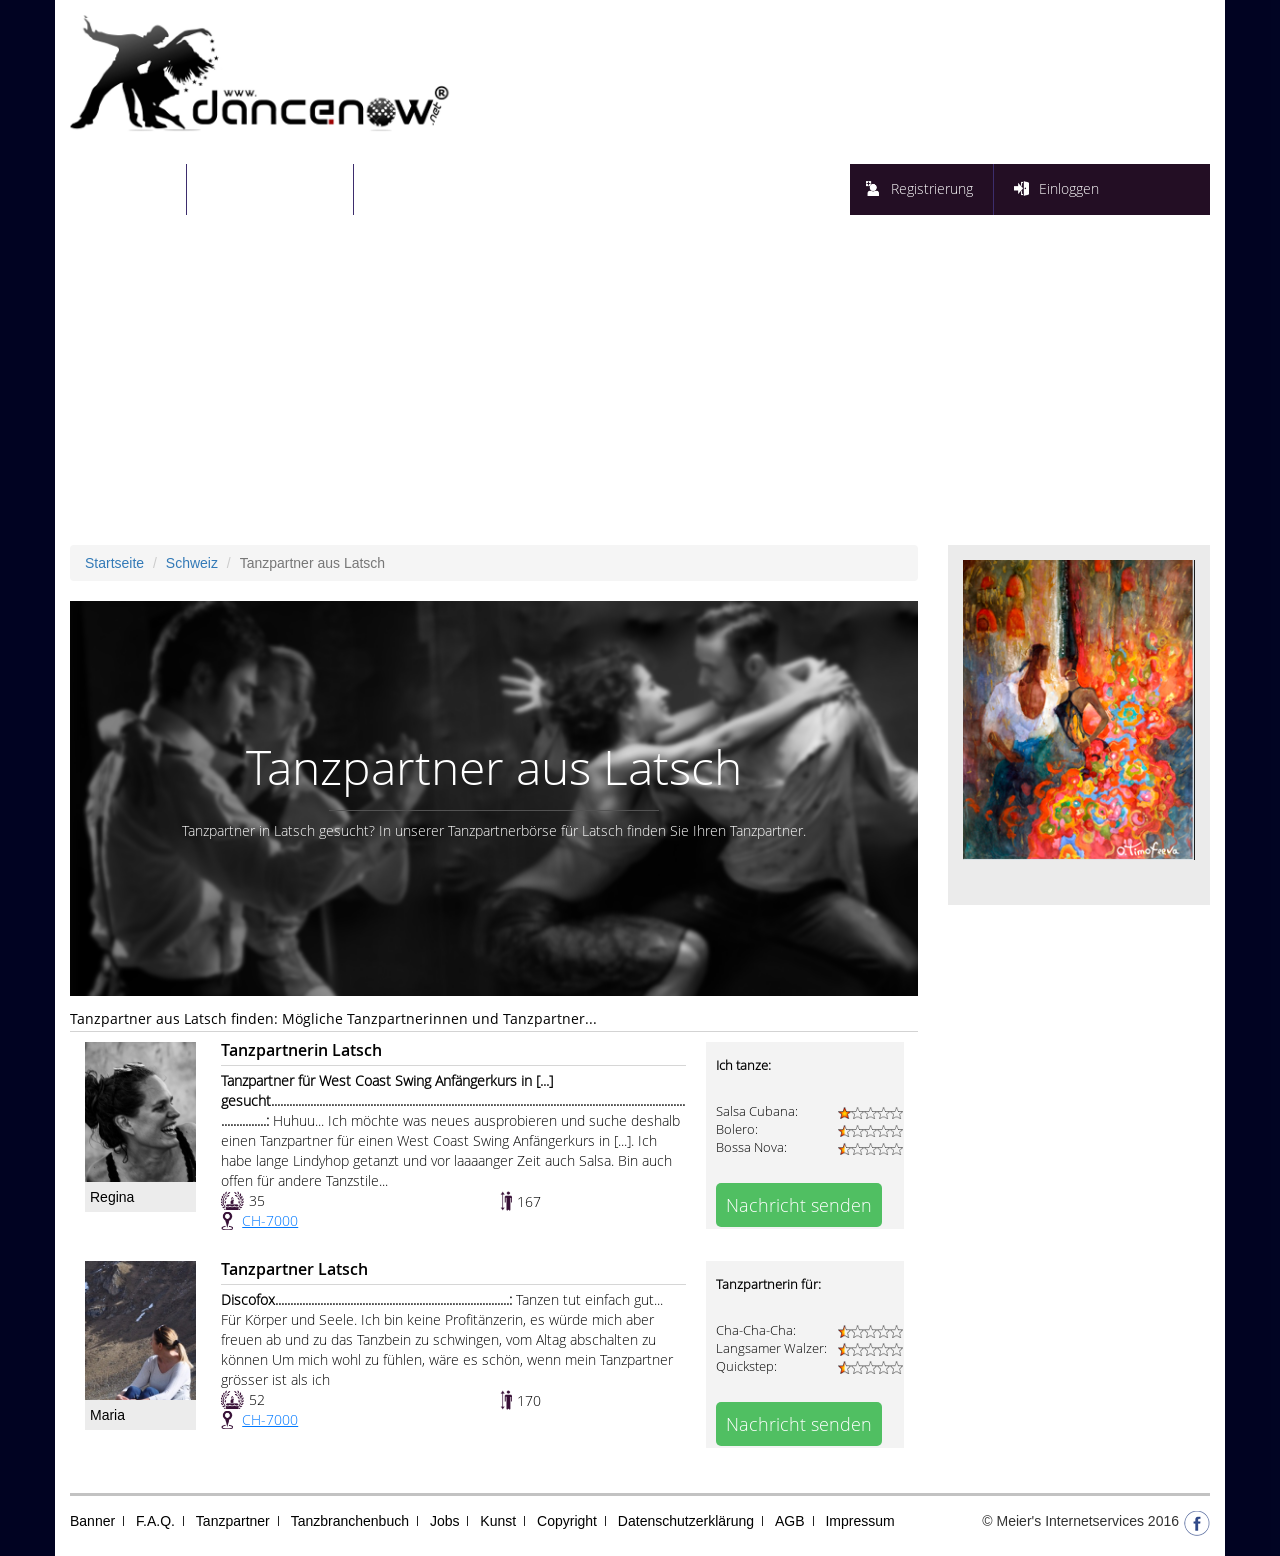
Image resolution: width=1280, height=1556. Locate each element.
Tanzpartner (233, 1521)
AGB (790, 1521)
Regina (112, 1197)
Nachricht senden (799, 1205)
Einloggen (1069, 188)
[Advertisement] (640, 395)
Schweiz (192, 563)
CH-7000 (270, 1220)
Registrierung (932, 188)
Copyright (567, 1521)
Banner (92, 1521)
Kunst (498, 1521)
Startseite (140, 188)
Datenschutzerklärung (686, 1521)
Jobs (445, 1521)
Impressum (859, 1521)
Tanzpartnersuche (282, 188)
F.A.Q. (155, 1521)
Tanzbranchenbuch (350, 1521)
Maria (107, 1415)
